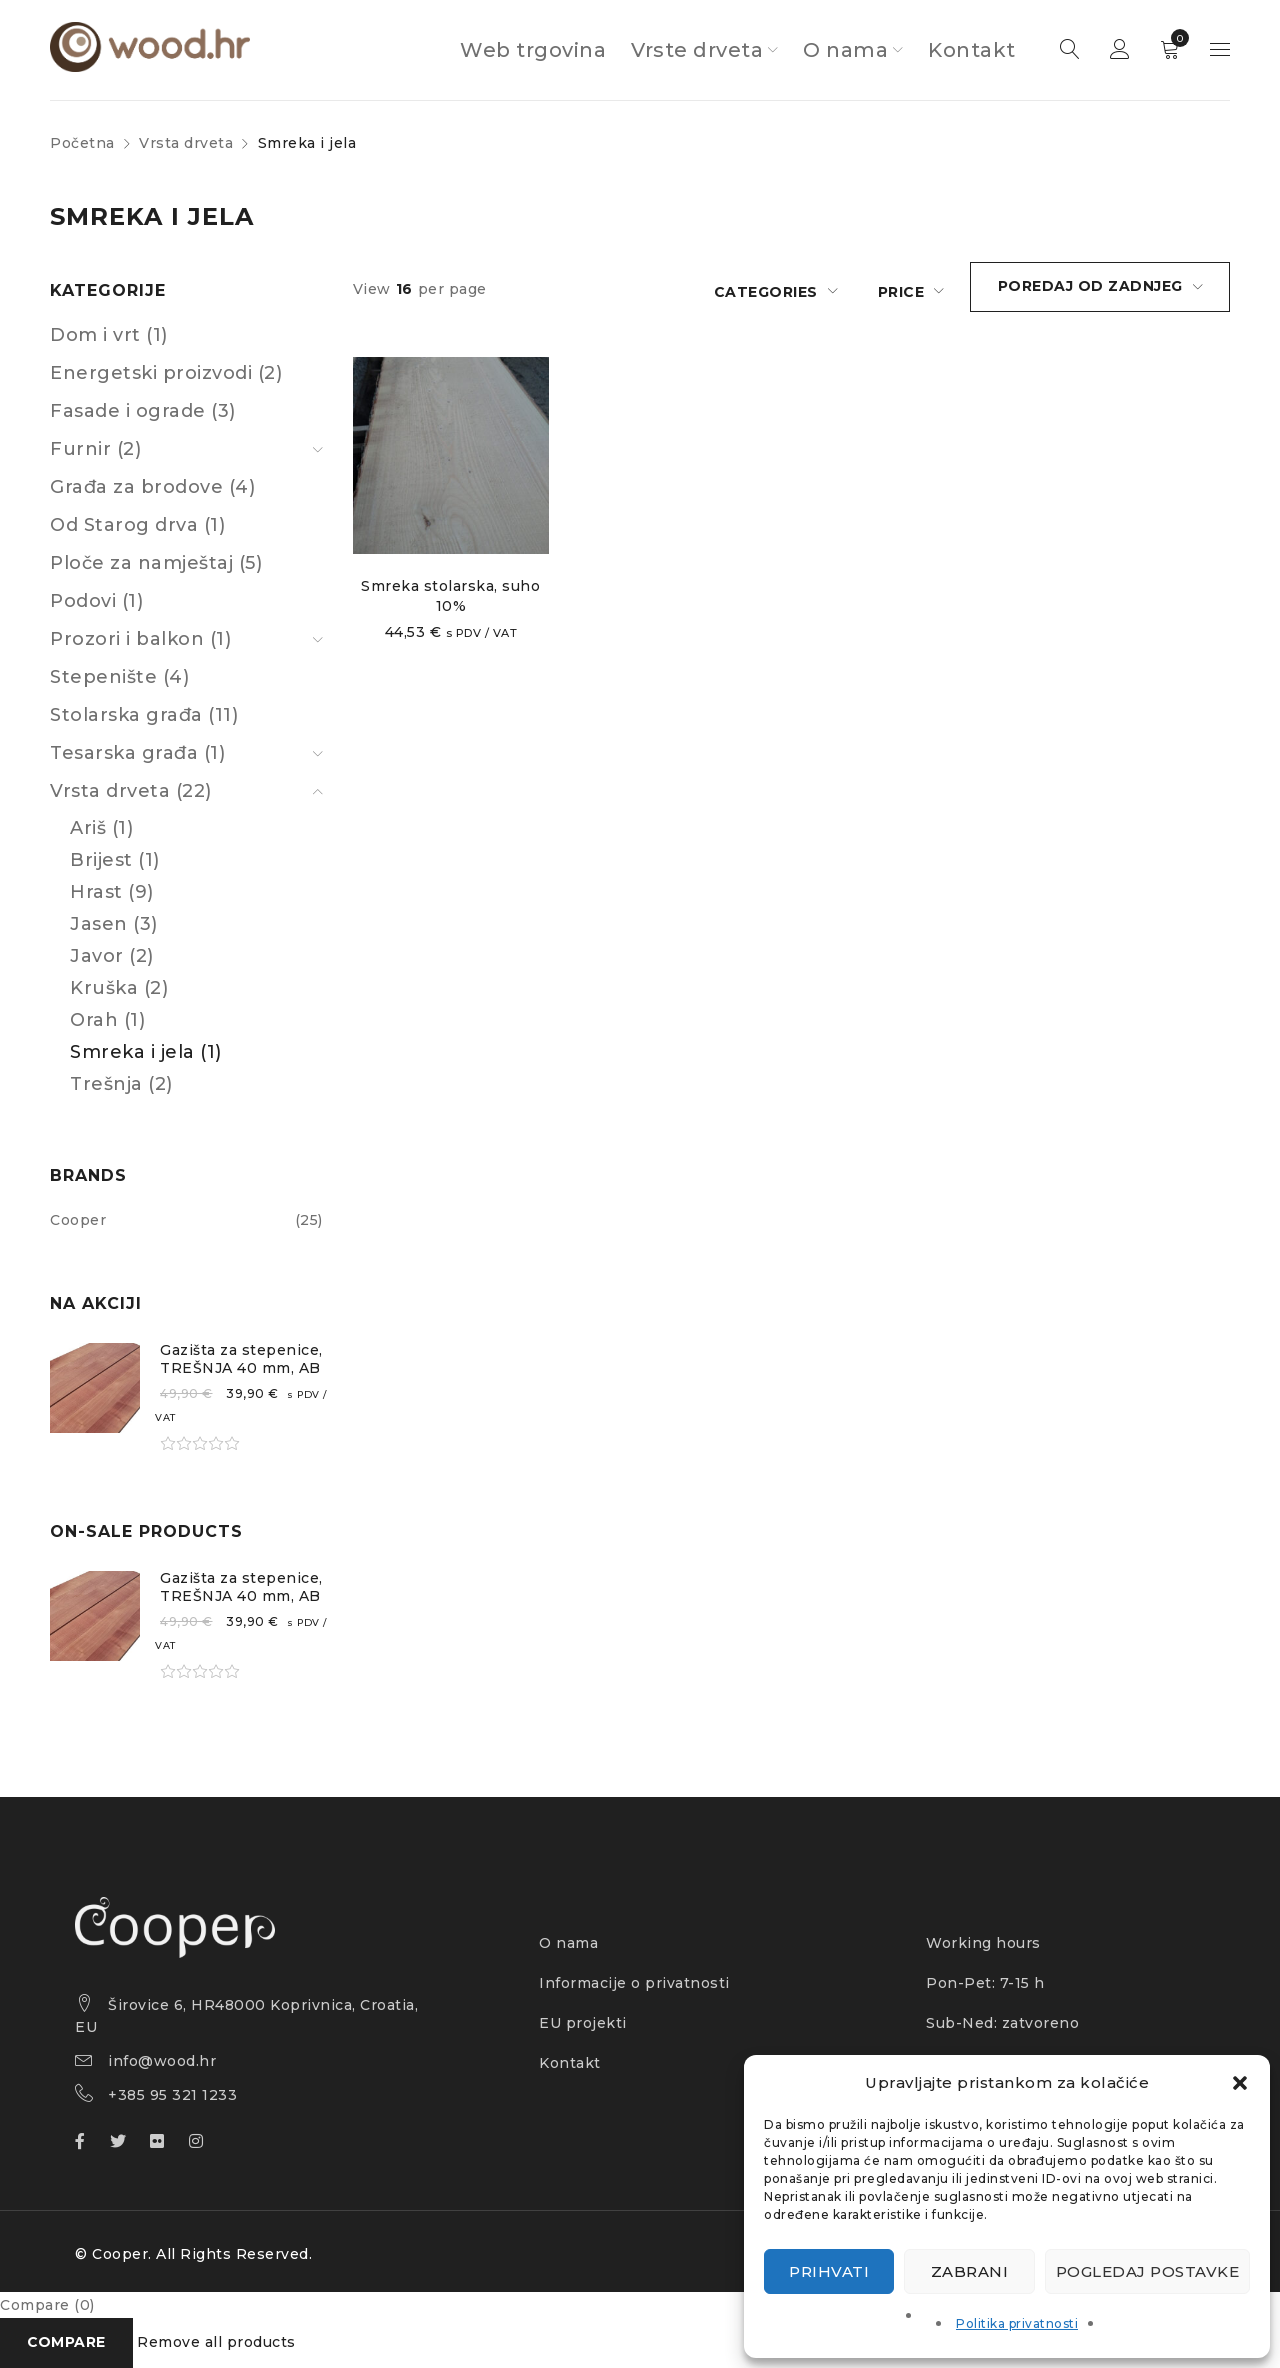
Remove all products (217, 2343)
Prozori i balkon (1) (140, 639)
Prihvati (829, 2271)
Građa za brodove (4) (152, 487)
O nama (568, 1943)
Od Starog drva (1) (137, 525)
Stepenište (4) (119, 677)
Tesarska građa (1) (137, 753)
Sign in (1120, 50)
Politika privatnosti (1017, 2323)
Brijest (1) (115, 860)
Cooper (78, 1220)
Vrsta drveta (186, 143)
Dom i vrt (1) (109, 335)
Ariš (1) (101, 828)
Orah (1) (107, 1020)
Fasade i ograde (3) (143, 411)
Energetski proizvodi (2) (166, 373)
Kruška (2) (119, 988)
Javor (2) (112, 956)
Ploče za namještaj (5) (156, 563)
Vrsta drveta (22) (131, 791)
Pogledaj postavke (1148, 2271)
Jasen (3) (114, 924)
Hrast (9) (112, 892)
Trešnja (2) (121, 1084)
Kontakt (570, 2063)
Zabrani (970, 2271)
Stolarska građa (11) (144, 715)
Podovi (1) (96, 601)
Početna (82, 143)
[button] (1240, 2083)
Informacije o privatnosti (634, 1983)
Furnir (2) (95, 449)
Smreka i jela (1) (146, 1052)
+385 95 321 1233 (172, 2095)
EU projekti (583, 2023)
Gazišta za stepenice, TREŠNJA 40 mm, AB (241, 1359)
